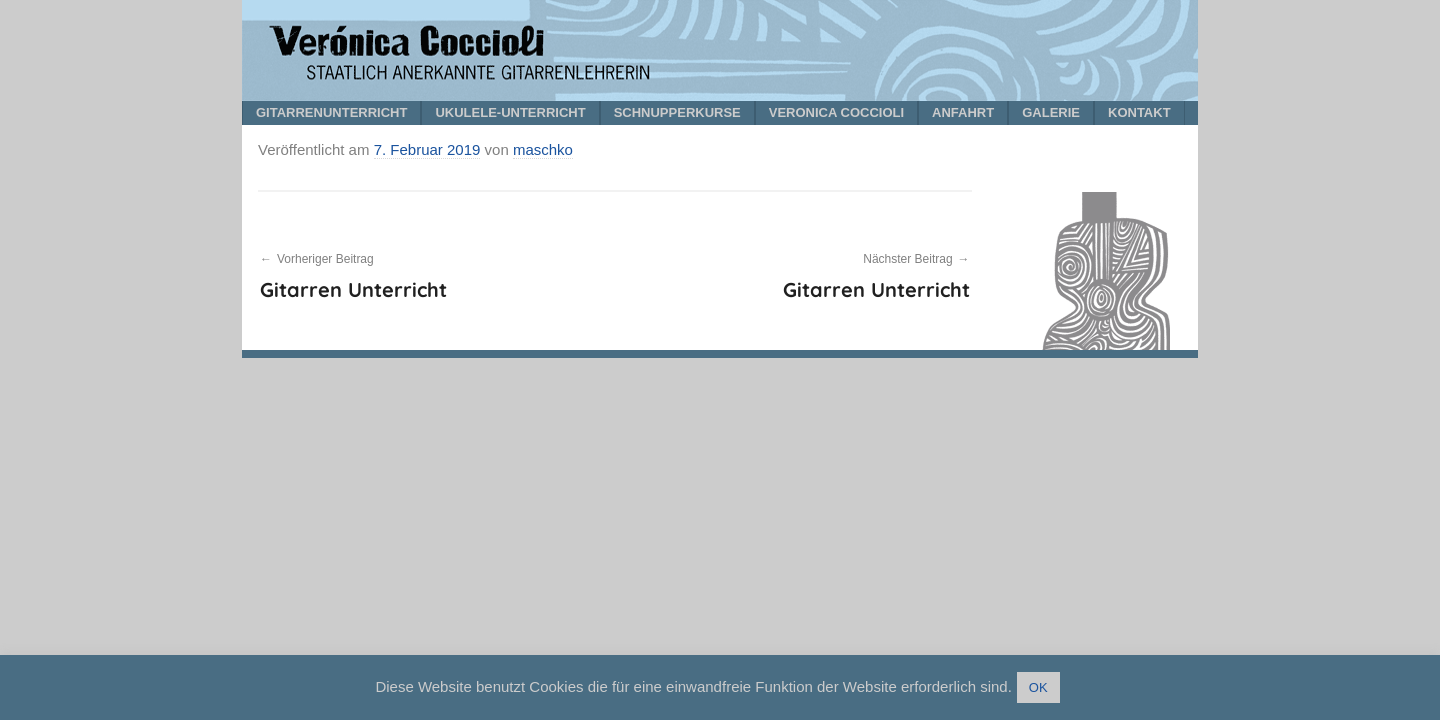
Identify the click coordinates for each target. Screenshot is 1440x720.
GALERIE (1051, 112)
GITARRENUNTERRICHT (331, 112)
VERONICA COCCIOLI (836, 112)
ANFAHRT (963, 112)
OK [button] (1038, 687)
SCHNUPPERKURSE (677, 112)
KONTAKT (1139, 112)
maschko (543, 149)
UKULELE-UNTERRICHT (510, 112)
